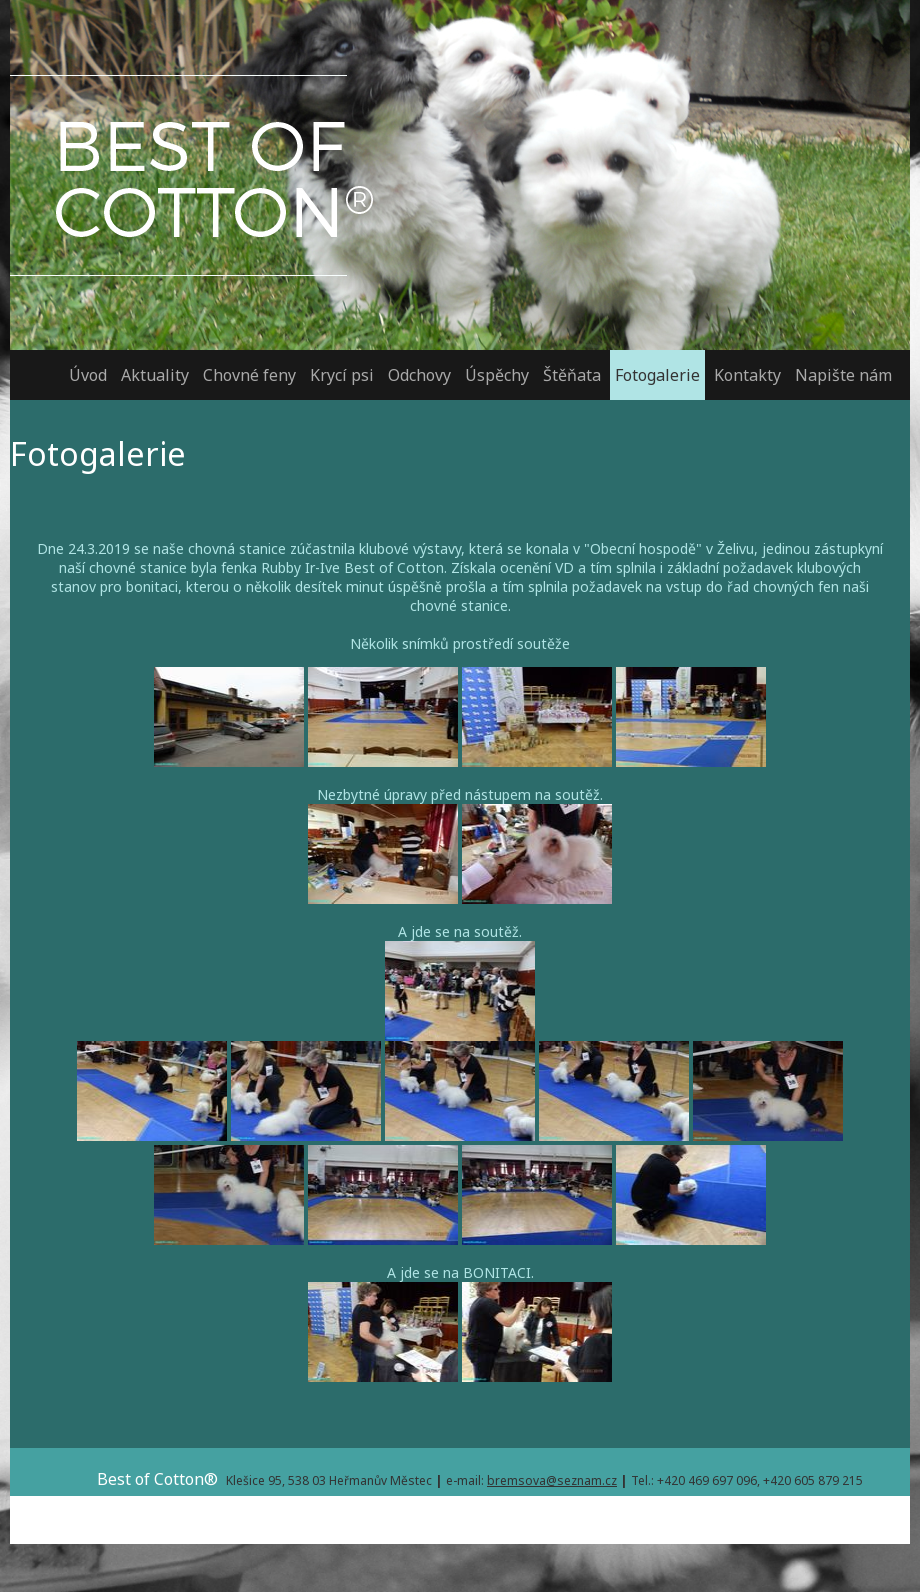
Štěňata (572, 375)
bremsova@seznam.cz (552, 1480)
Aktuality (155, 375)
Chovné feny (249, 375)
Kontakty (747, 375)
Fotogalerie (657, 375)
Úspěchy (497, 375)
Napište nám (843, 375)
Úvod (88, 375)
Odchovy (419, 375)
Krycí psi (342, 375)
